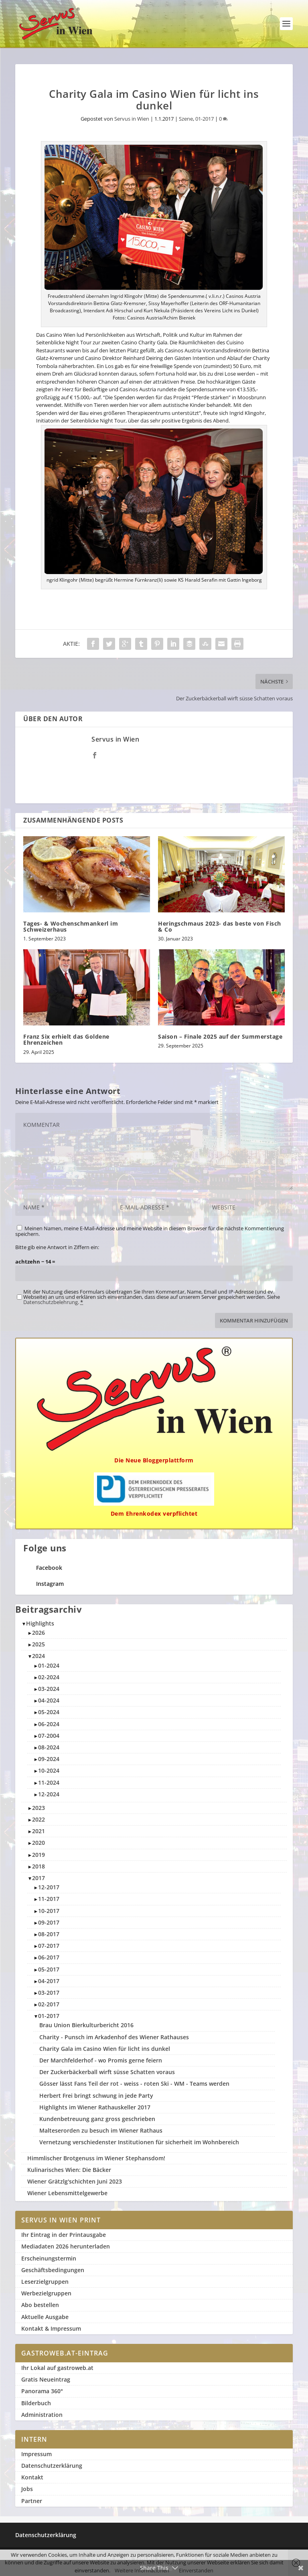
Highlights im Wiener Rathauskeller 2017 (94, 2107)
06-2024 (48, 1724)
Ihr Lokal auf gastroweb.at (57, 2368)
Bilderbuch (36, 2403)
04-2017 (48, 1981)
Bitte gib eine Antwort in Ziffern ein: (57, 1247)
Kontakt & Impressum (51, 2328)
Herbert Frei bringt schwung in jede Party (96, 2095)
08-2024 (48, 1747)
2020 (38, 1842)
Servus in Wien (131, 118)
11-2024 (48, 1782)
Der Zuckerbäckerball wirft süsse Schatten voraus (107, 2072)
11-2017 (48, 1899)
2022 (38, 1819)
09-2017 (48, 1922)
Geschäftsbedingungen (52, 2270)
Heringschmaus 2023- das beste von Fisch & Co (219, 926)
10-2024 (48, 1770)
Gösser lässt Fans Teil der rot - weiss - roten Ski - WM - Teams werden (134, 2083)
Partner (31, 2501)
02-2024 (48, 1677)
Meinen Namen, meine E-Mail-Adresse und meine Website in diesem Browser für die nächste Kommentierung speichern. (149, 1231)
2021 (38, 1831)
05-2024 (48, 1712)
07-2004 (48, 1735)
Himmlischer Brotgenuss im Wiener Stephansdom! (96, 2158)
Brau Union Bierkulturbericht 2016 (86, 2025)
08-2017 (48, 1934)
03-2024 (48, 1688)
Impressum (36, 2454)
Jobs (27, 2489)
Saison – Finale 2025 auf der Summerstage (220, 1036)
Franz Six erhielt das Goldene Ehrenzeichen (66, 1039)
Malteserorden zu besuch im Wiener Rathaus (100, 2130)
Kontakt (32, 2477)
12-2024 (48, 1794)
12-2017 (48, 1887)
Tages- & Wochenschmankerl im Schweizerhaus (70, 926)
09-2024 (48, 1759)
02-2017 (48, 2004)
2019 (38, 1854)
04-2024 (48, 1700)
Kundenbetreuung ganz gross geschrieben (97, 2119)
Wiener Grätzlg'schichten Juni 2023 (74, 2181)
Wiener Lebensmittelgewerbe (67, 2193)
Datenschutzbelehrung (50, 1302)
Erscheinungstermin (48, 2258)
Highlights (40, 1623)
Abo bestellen (40, 2305)
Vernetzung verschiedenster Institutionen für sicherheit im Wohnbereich (139, 2142)
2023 (38, 1808)
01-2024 (48, 1665)
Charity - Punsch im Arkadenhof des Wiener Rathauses (114, 2037)
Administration (42, 2414)
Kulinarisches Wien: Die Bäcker (69, 2170)
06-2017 (48, 1957)
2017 (38, 1878)
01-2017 (204, 118)
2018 (38, 1866)
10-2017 (48, 1911)
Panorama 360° (42, 2391)
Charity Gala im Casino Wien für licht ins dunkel (104, 2048)
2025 (38, 1644)
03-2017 (48, 1992)
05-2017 (48, 1969)
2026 (38, 1632)
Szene (186, 118)
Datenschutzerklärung (51, 2465)
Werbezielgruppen (46, 2293)
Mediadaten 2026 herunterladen (65, 2246)
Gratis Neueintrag (45, 2379)
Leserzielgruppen (45, 2281)
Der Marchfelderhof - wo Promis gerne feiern (100, 2060)
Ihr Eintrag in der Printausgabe (63, 2234)
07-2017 (48, 1945)
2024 (38, 1656)
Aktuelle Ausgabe (45, 2317)
